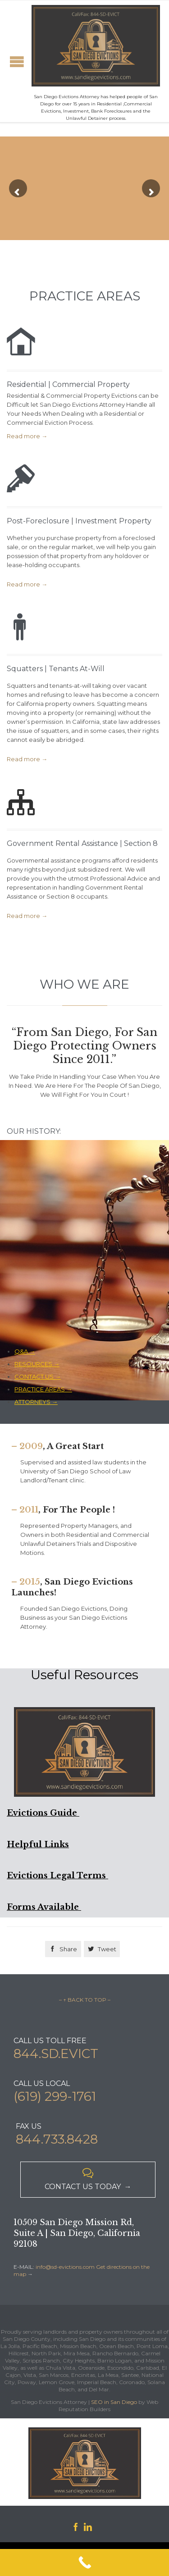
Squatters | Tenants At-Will (56, 668)
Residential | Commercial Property (68, 384)
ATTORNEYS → (36, 1401)
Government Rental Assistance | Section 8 (82, 843)
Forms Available (44, 1907)
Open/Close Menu (17, 61)
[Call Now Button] (84, 2562)
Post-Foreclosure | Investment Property (79, 521)
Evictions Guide (43, 1813)
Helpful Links (38, 1844)
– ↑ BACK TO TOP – (84, 1999)
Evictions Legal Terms (57, 1876)
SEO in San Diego (114, 2402)
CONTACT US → (37, 1376)
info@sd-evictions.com (65, 2266)
